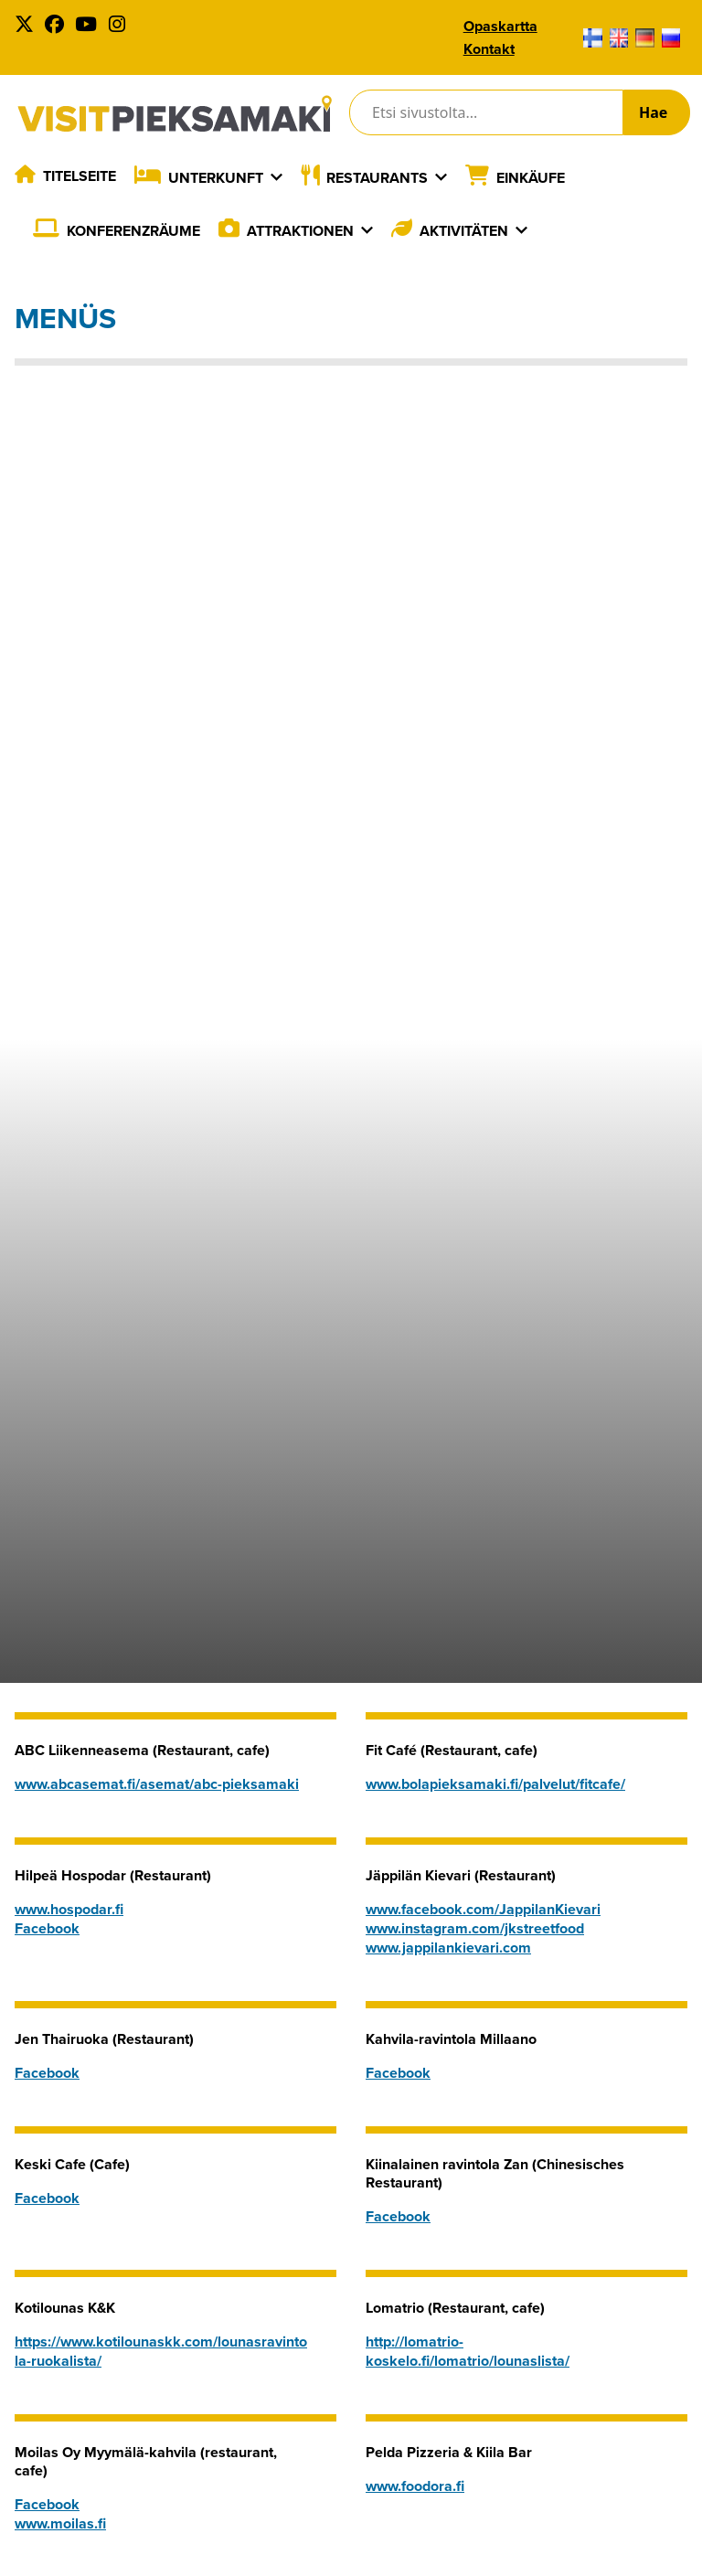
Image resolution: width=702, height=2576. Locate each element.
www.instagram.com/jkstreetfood (475, 1928)
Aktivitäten (464, 230)
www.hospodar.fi (69, 1909)
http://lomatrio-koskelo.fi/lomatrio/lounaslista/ (467, 2351)
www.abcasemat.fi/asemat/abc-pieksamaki (157, 1783)
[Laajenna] (276, 177)
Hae (653, 112)
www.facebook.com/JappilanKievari (483, 1909)
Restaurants (377, 177)
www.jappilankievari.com (448, 1947)
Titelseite (79, 175)
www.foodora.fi (415, 2485)
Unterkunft (215, 177)
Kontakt (489, 48)
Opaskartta (500, 26)
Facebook (47, 1928)
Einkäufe (530, 177)
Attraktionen (300, 230)
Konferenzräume (133, 230)
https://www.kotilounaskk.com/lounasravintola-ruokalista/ (161, 2351)
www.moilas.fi (60, 2523)
